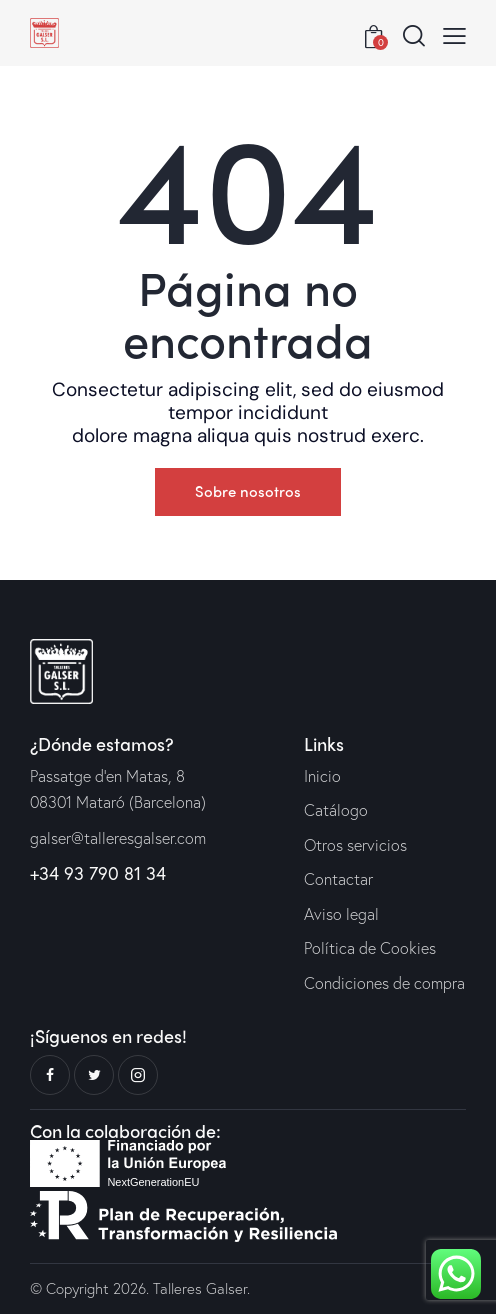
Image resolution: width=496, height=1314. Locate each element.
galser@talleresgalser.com (118, 837)
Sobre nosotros (248, 491)
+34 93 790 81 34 (98, 873)
